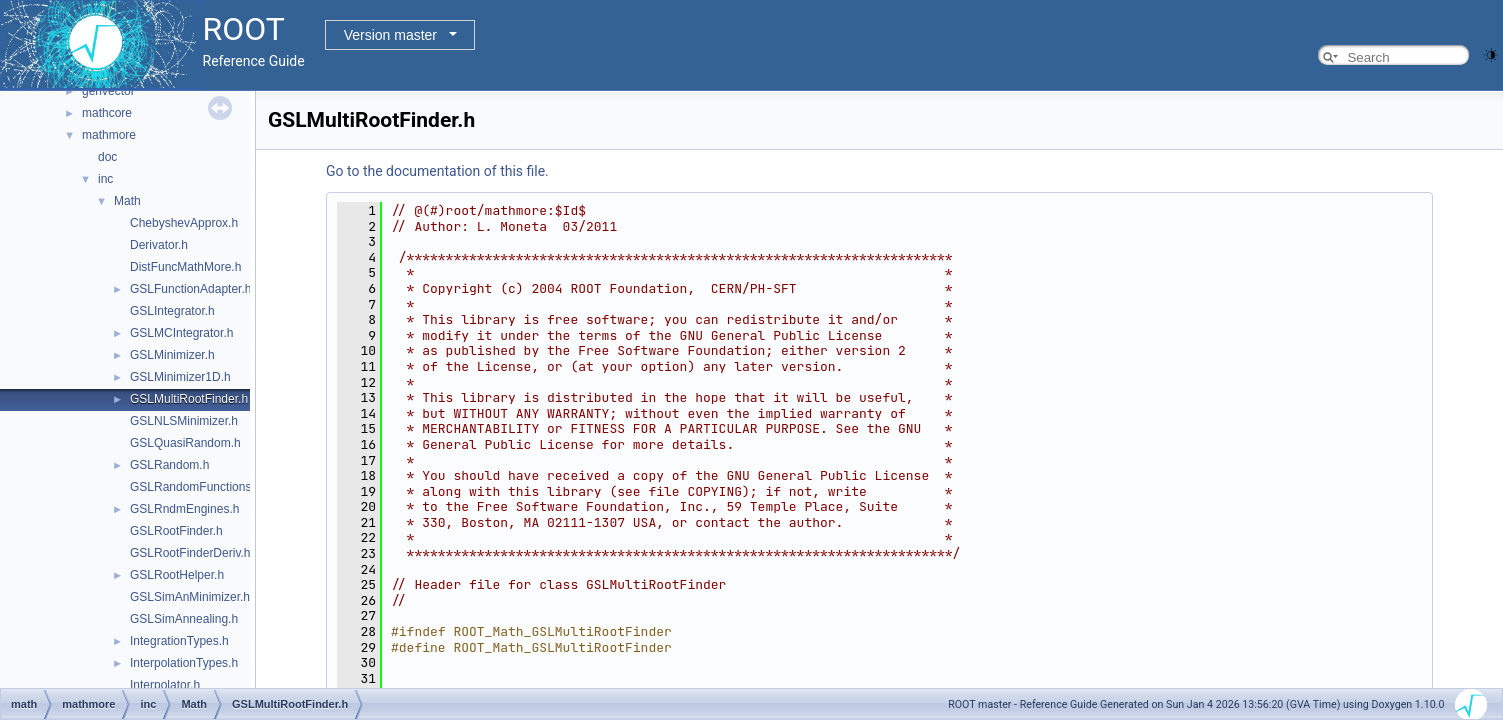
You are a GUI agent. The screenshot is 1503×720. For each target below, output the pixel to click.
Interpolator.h (165, 685)
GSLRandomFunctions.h (195, 487)
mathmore (109, 135)
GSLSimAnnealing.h (184, 619)
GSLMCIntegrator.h (181, 333)
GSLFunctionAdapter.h (190, 289)
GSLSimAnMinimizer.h (190, 597)
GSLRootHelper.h (177, 575)
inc (105, 179)
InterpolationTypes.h (184, 663)
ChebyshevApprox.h (184, 223)
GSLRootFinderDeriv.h (190, 553)
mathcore (107, 113)
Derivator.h (159, 245)
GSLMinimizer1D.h (180, 377)
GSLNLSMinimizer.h (184, 421)
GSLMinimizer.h (172, 355)
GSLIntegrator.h (172, 311)
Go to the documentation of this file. (437, 171)
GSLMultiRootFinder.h (189, 399)
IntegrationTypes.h (179, 641)
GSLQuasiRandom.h (185, 443)
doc (107, 157)
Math (127, 201)
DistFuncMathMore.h (185, 267)
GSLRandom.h (169, 465)
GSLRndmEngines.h (184, 509)
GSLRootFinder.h (176, 531)
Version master (390, 35)
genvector (108, 91)
